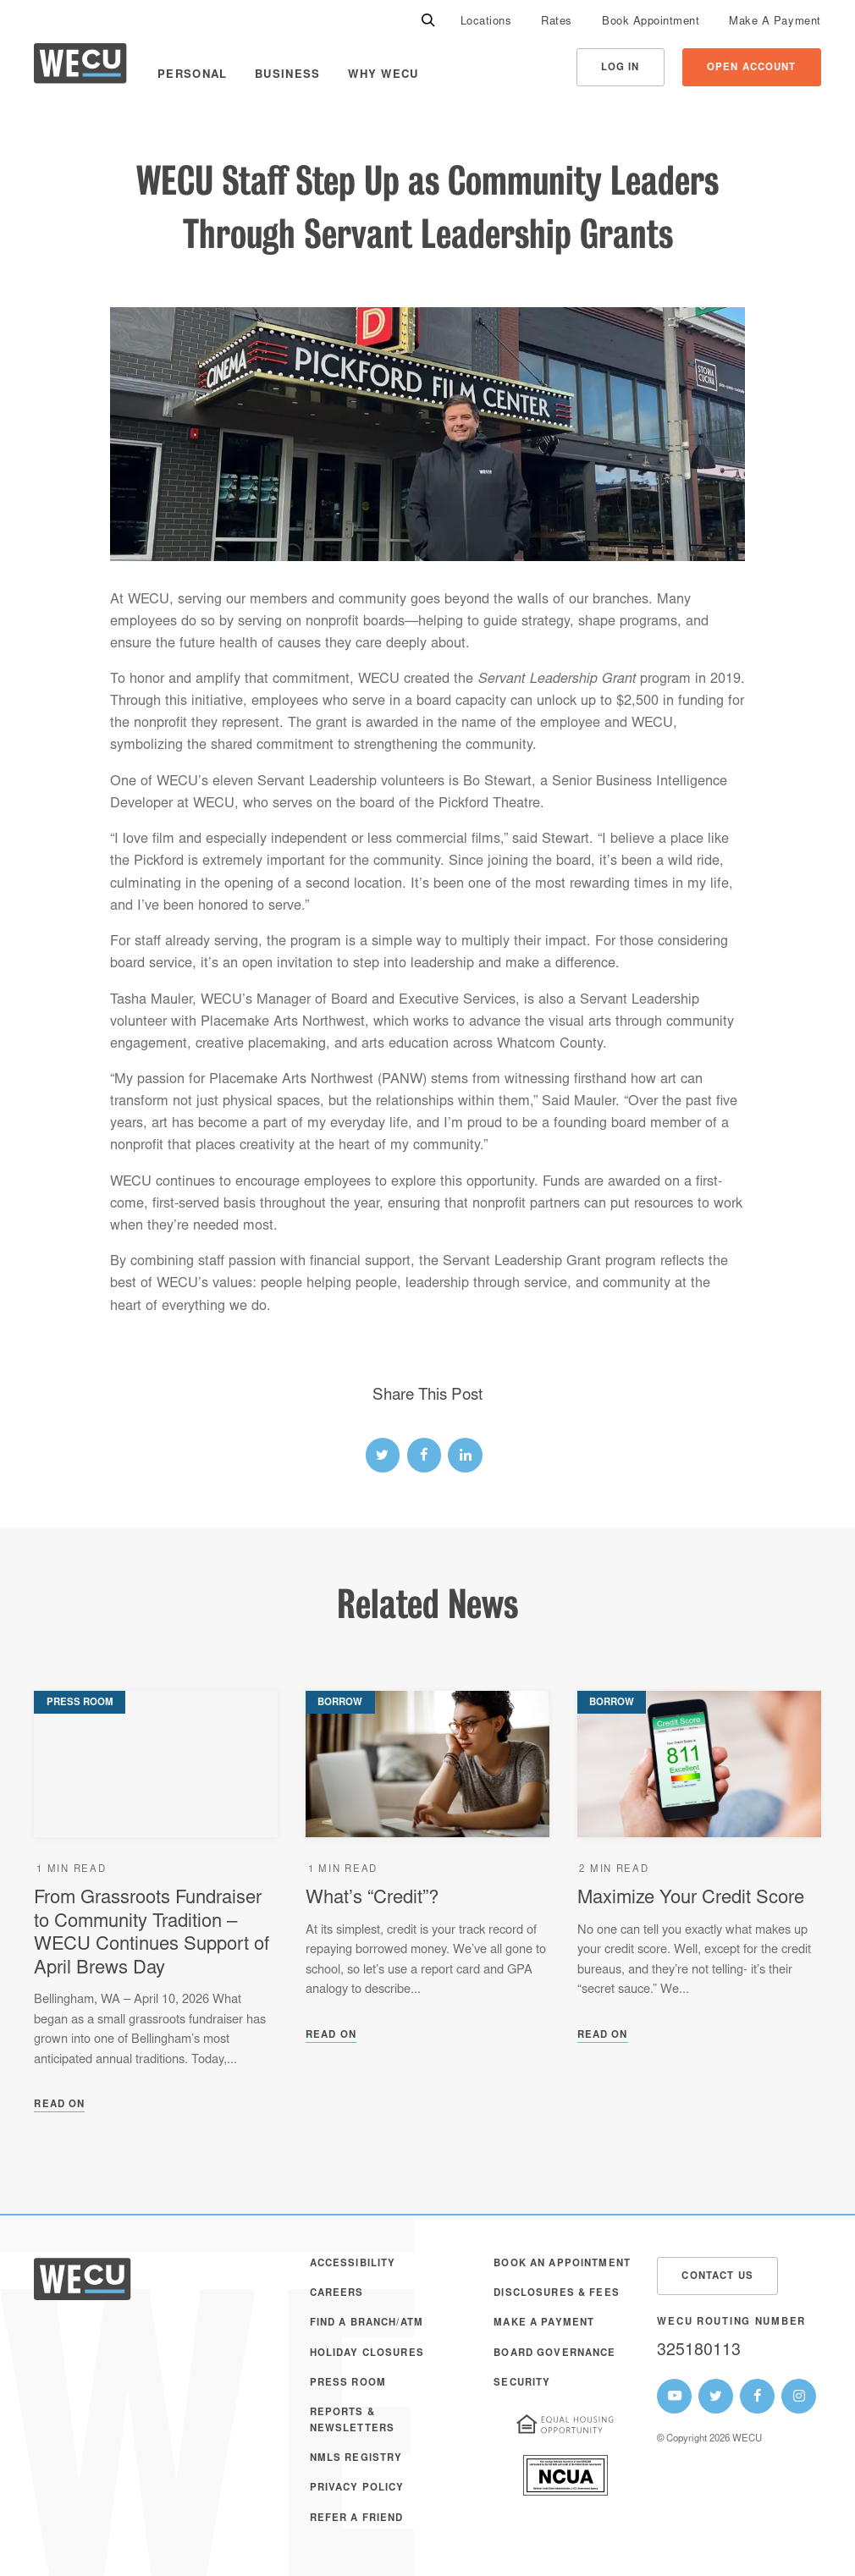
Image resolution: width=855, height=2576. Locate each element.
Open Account (752, 68)
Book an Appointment (562, 2264)
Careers (337, 2293)
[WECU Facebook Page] (757, 2396)
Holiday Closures (367, 2354)
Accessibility (353, 2264)
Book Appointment (650, 22)
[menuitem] (486, 21)
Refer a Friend (357, 2519)
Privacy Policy (357, 2488)
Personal (192, 75)
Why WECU (383, 75)
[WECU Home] (80, 67)
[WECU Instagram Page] (798, 2396)
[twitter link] (383, 1455)
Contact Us (717, 2277)
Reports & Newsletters (352, 2420)
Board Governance (554, 2354)
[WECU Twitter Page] (715, 2396)
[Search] (428, 21)
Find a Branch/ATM (366, 2323)
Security (522, 2383)
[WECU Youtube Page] (674, 2396)
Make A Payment (774, 22)
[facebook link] (424, 1455)
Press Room (348, 2383)
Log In (620, 68)
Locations (486, 22)
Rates (556, 22)
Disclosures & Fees (557, 2293)
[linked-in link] (465, 1455)
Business (287, 75)
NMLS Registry (356, 2458)
